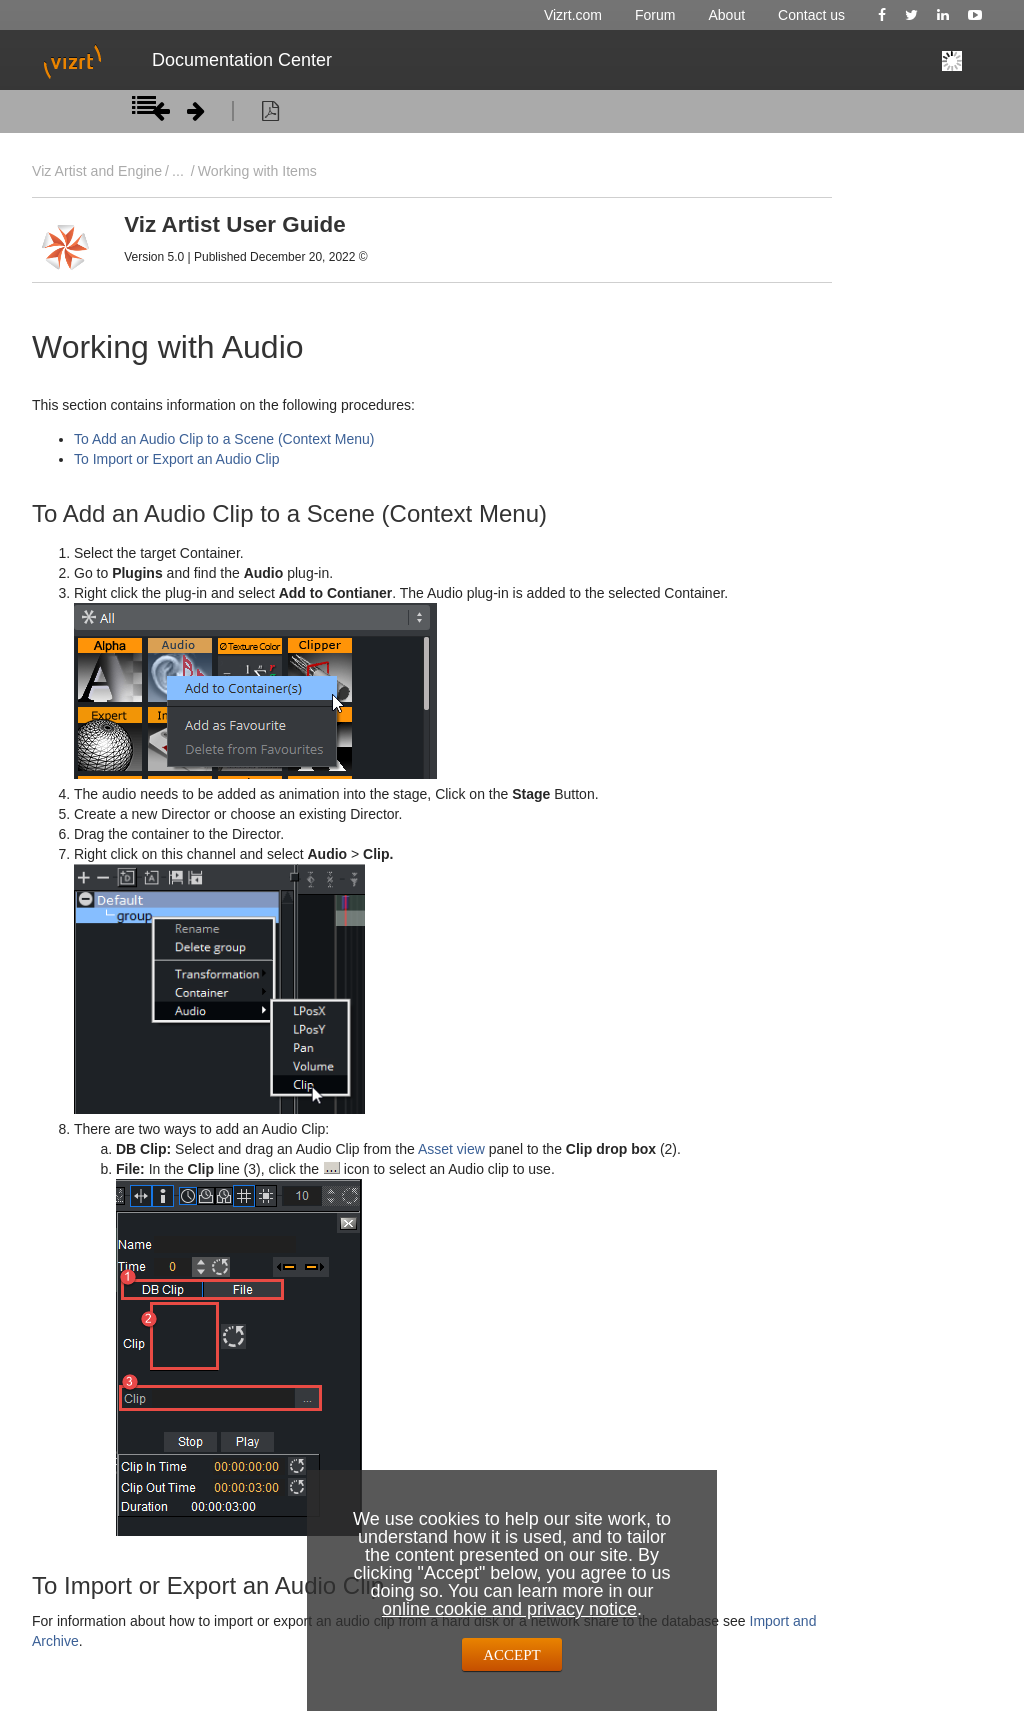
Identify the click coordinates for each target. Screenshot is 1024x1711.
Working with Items (257, 171)
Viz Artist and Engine (97, 171)
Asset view (453, 1149)
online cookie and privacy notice (509, 1609)
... (178, 171)
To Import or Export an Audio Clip (176, 459)
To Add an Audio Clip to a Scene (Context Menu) (224, 439)
